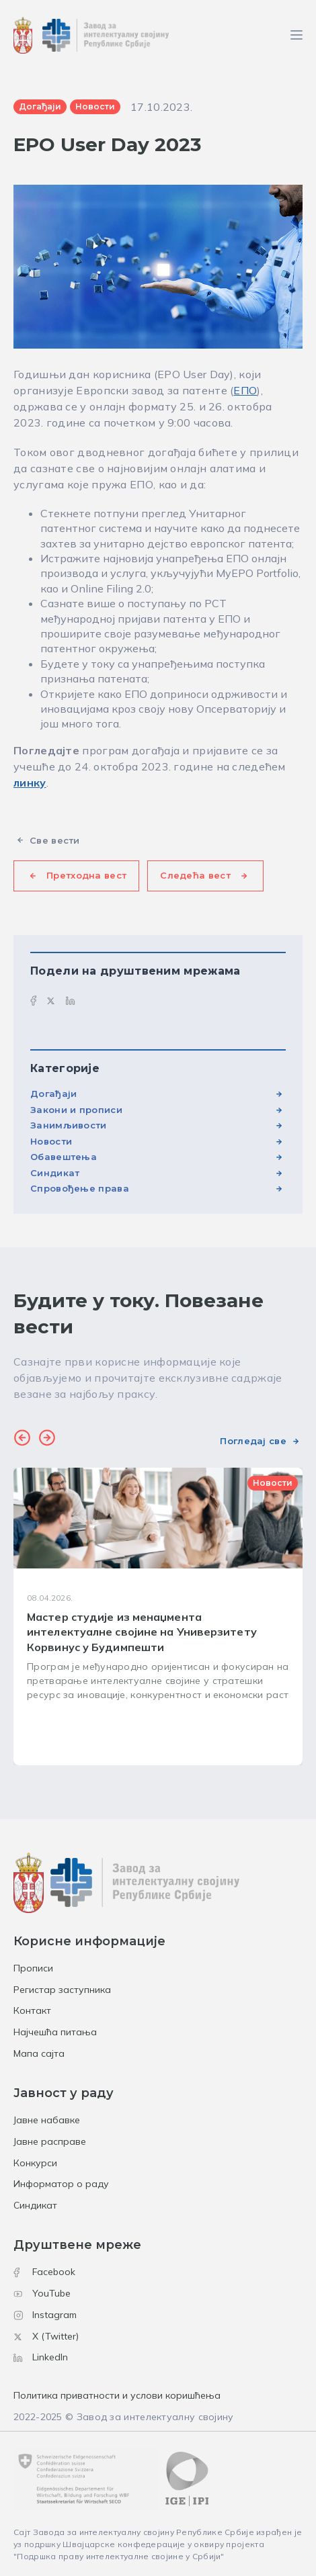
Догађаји (53, 1093)
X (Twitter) (46, 2336)
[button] (22, 1439)
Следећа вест (195, 875)
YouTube (42, 2293)
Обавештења (63, 1156)
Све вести (55, 840)
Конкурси (35, 2163)
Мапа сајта (39, 2053)
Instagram (45, 2315)
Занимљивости (68, 1125)
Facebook (44, 2272)
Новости (51, 1141)
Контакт (32, 2010)
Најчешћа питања (55, 2032)
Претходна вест (86, 875)
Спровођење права (79, 1188)
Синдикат (54, 1172)
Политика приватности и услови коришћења (117, 2395)
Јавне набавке (46, 2120)
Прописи (33, 1968)
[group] (158, 1616)
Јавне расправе (49, 2141)
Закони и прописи (76, 1109)
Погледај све (253, 1440)
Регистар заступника (62, 1990)
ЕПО (245, 390)
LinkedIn (40, 2357)
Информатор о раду (61, 2184)
